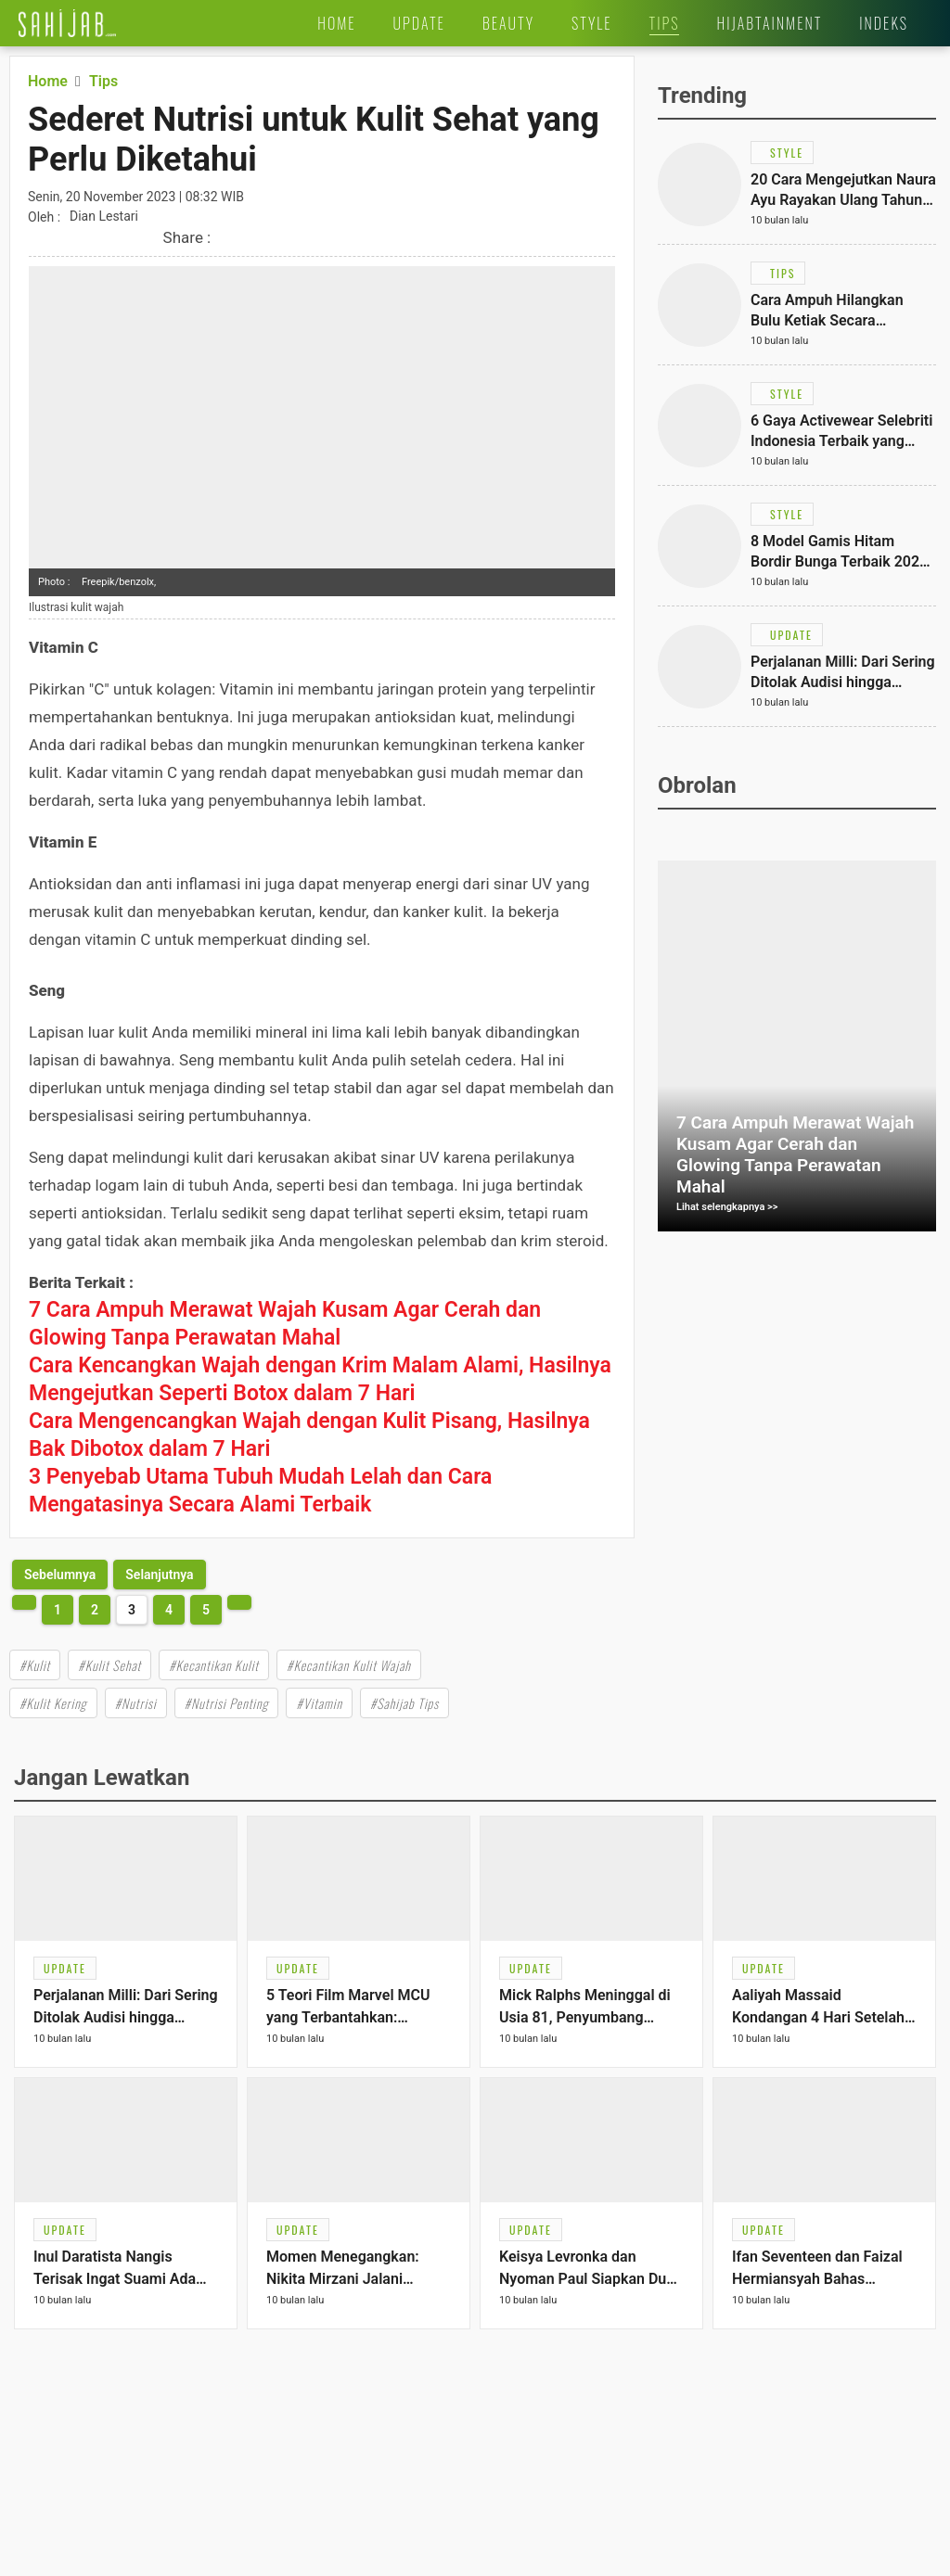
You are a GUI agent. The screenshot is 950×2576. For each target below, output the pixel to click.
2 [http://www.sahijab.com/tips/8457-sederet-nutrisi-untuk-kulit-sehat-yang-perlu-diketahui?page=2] (94, 1609)
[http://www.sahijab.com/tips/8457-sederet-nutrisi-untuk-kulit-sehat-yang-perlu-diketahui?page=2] (60, 1574)
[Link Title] (67, 23)
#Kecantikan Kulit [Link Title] (214, 1665)
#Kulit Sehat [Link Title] (109, 1665)
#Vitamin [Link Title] (318, 1703)
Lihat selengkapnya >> (727, 1207)
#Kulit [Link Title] (34, 1665)
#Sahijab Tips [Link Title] (404, 1703)
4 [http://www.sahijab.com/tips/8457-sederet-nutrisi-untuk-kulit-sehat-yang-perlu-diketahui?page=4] (169, 1609)
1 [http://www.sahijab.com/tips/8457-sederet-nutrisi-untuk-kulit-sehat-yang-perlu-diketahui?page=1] (57, 1609)
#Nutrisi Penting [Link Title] (227, 1703)
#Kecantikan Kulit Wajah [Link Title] (349, 1665)
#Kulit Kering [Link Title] (53, 1703)
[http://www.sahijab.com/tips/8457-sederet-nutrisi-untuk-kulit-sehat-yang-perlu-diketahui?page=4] (159, 1574)
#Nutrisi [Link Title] (136, 1703)
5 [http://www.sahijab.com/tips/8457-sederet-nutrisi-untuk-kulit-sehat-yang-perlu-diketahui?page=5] (206, 1609)
